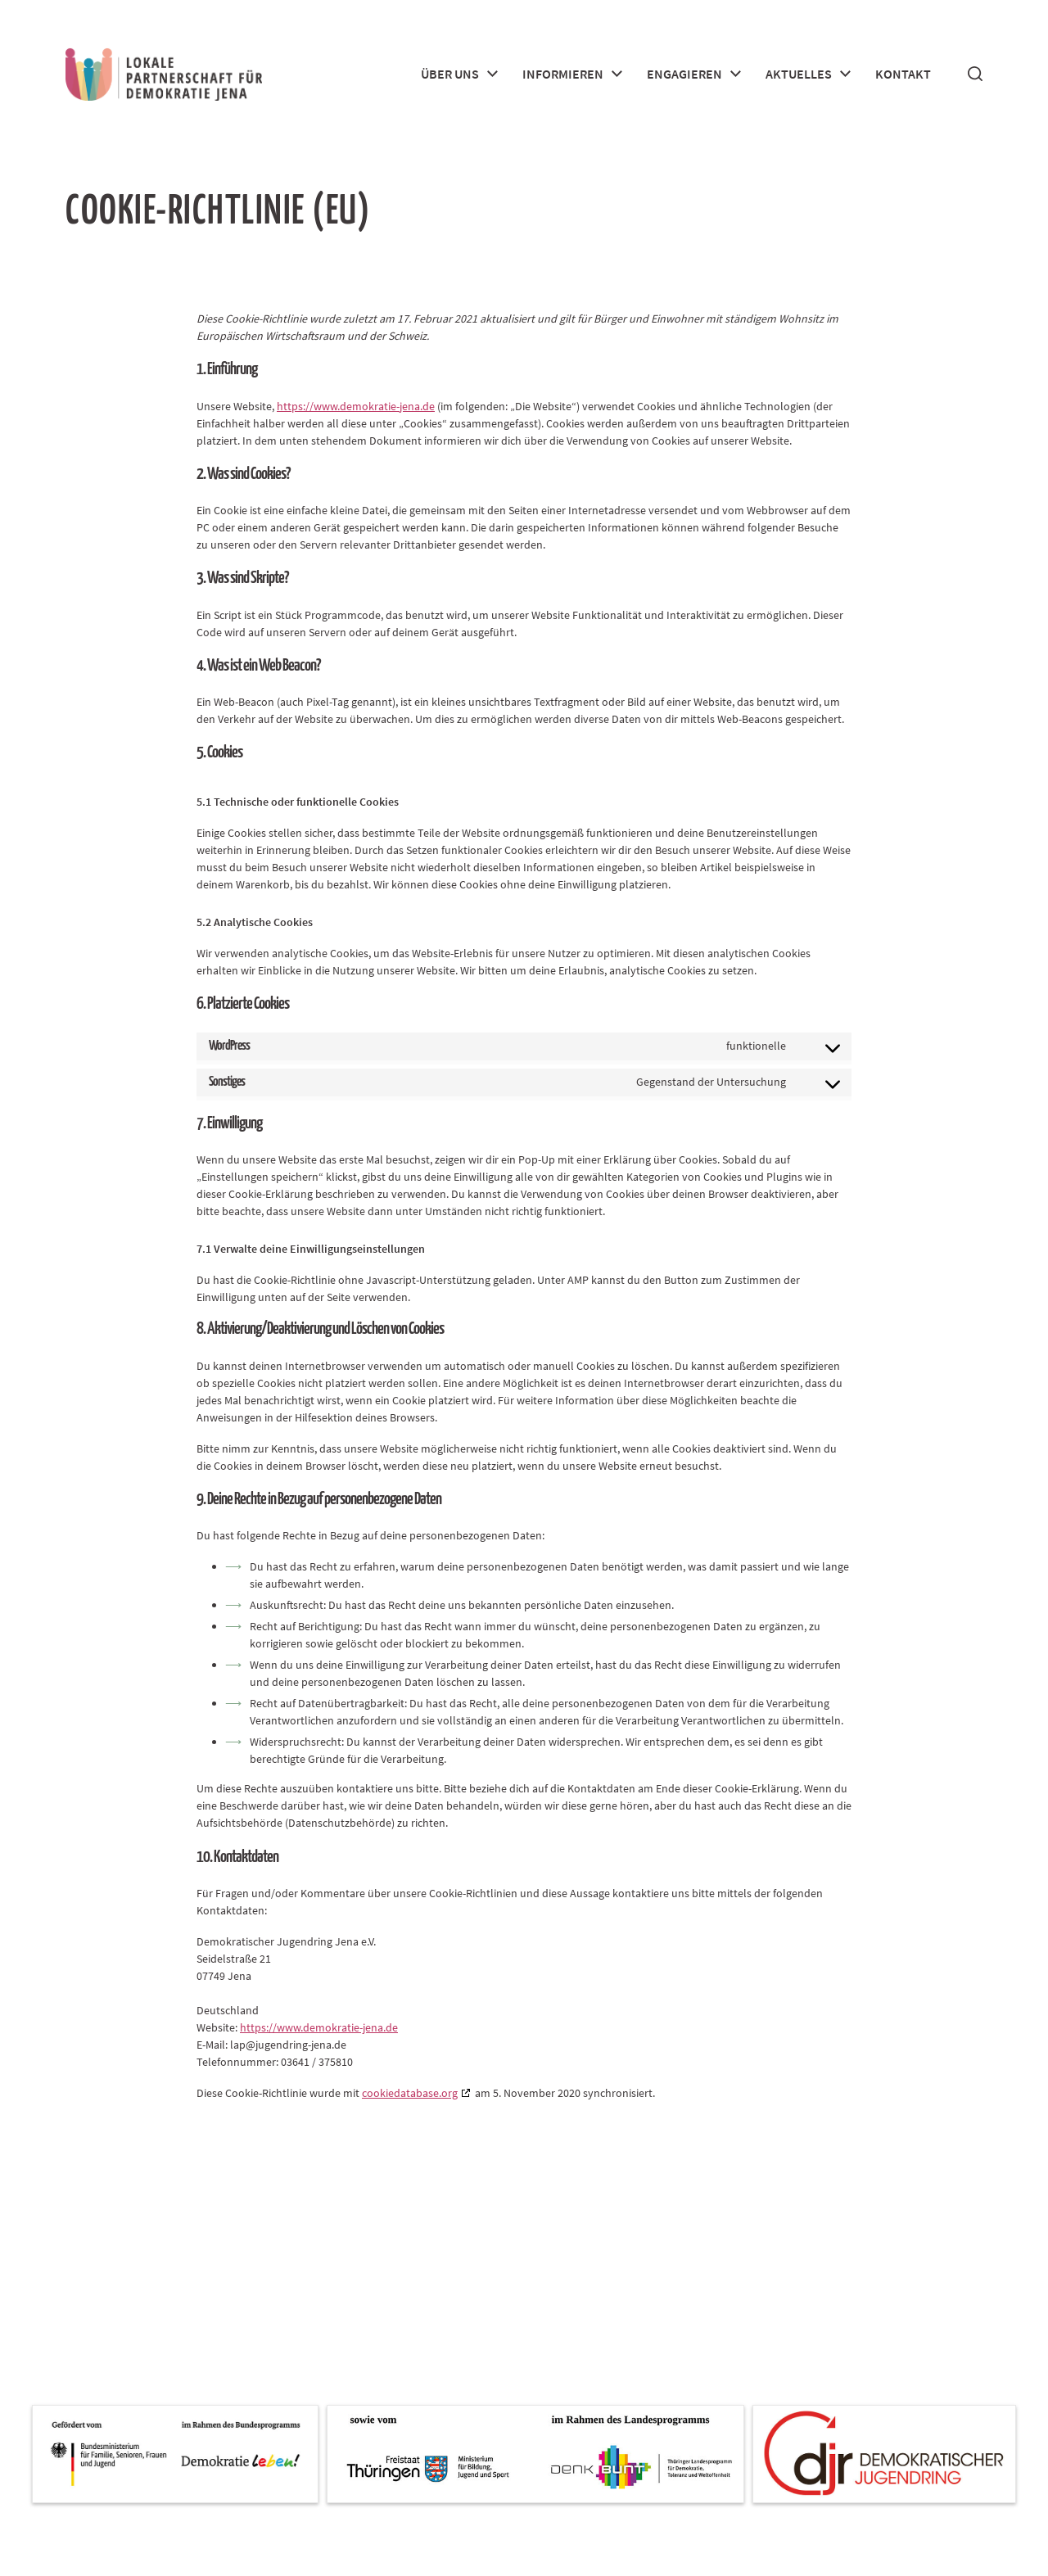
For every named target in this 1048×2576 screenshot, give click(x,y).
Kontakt (903, 73)
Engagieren (684, 73)
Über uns (450, 73)
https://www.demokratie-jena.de (356, 406)
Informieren (562, 73)
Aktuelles (799, 73)
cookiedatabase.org (410, 2093)
